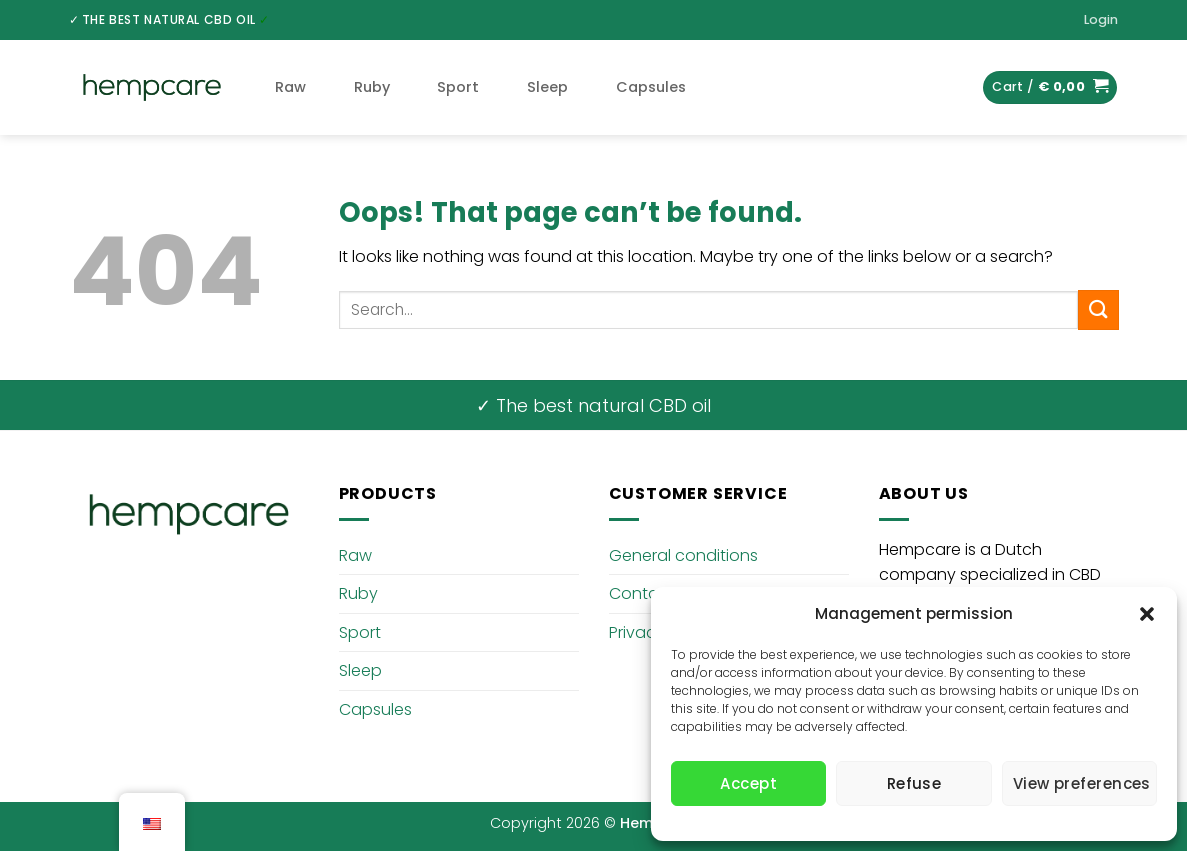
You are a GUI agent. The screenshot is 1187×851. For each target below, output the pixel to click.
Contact (642, 593)
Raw (290, 87)
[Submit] (1098, 309)
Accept (748, 783)
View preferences (1082, 783)
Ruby (372, 87)
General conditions (683, 555)
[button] (1147, 614)
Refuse (914, 783)
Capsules (651, 87)
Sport (458, 87)
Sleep (547, 87)
